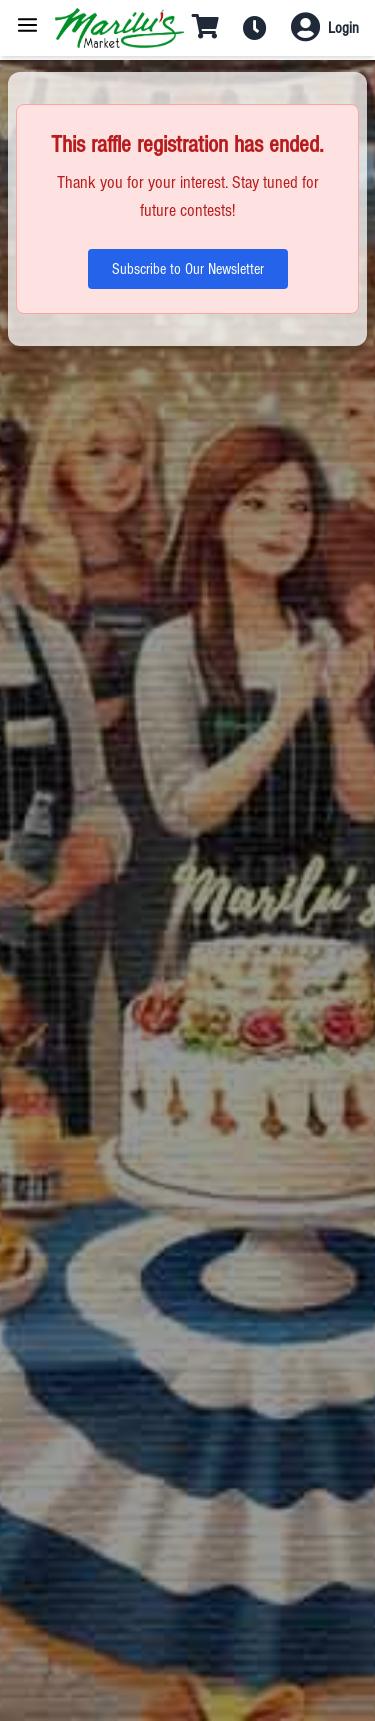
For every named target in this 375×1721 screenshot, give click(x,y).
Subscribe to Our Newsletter (188, 269)
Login (343, 28)
